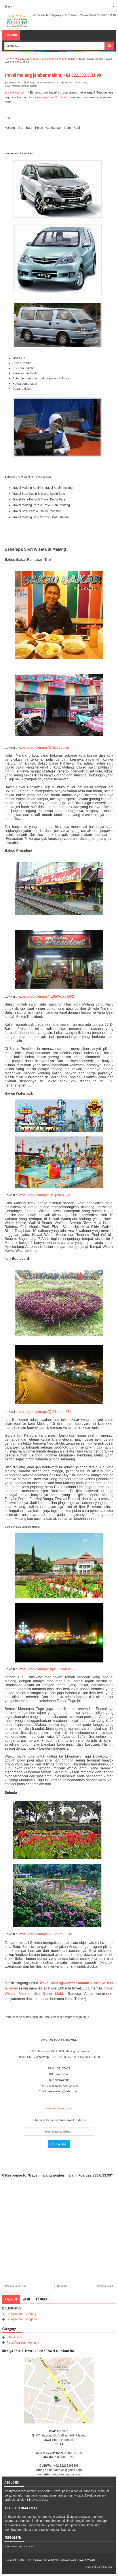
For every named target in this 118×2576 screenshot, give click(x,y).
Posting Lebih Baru (16, 2286)
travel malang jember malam (21, 86)
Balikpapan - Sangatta (22, 2319)
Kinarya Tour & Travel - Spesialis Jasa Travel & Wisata (64, 2560)
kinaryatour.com (103, 2567)
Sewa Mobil (53, 1993)
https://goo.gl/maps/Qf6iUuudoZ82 (45, 1412)
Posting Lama (105, 2286)
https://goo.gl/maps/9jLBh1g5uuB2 (45, 1934)
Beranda (62, 2286)
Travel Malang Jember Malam (64, 1983)
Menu (11, 35)
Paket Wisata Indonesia (23, 2342)
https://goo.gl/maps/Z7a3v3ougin (43, 747)
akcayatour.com (15, 92)
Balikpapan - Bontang (21, 2314)
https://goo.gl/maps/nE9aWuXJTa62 (46, 996)
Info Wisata (14, 2337)
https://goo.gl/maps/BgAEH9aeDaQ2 (47, 1669)
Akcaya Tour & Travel (52, 97)
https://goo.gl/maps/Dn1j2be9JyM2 (45, 1195)
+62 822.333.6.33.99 (76, 82)
